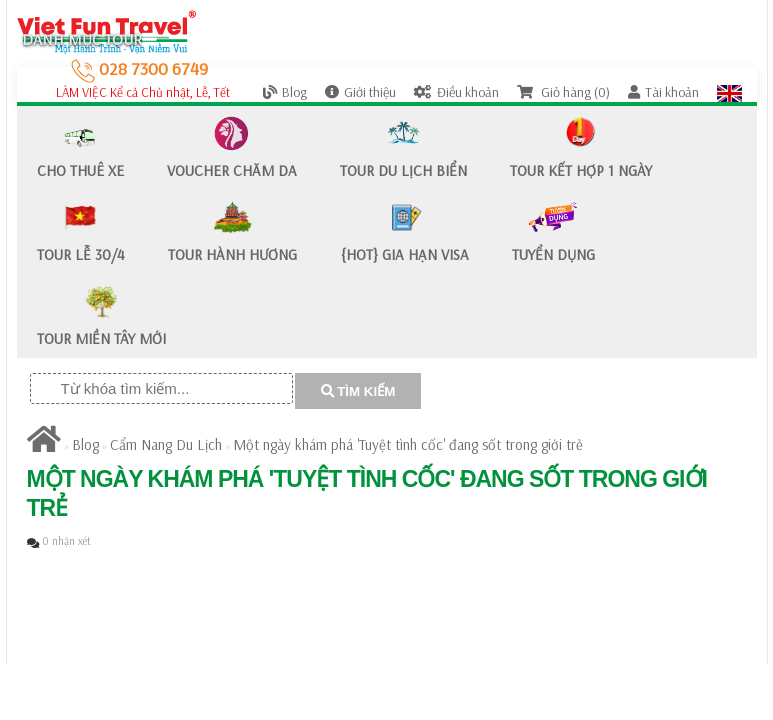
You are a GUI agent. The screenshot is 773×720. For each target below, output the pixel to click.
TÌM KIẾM (358, 391)
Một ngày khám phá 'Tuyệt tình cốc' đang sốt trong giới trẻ (408, 444)
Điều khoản (456, 92)
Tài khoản (663, 92)
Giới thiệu (360, 92)
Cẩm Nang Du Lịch (166, 444)
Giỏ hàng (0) (563, 92)
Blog (285, 92)
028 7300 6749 (139, 68)
